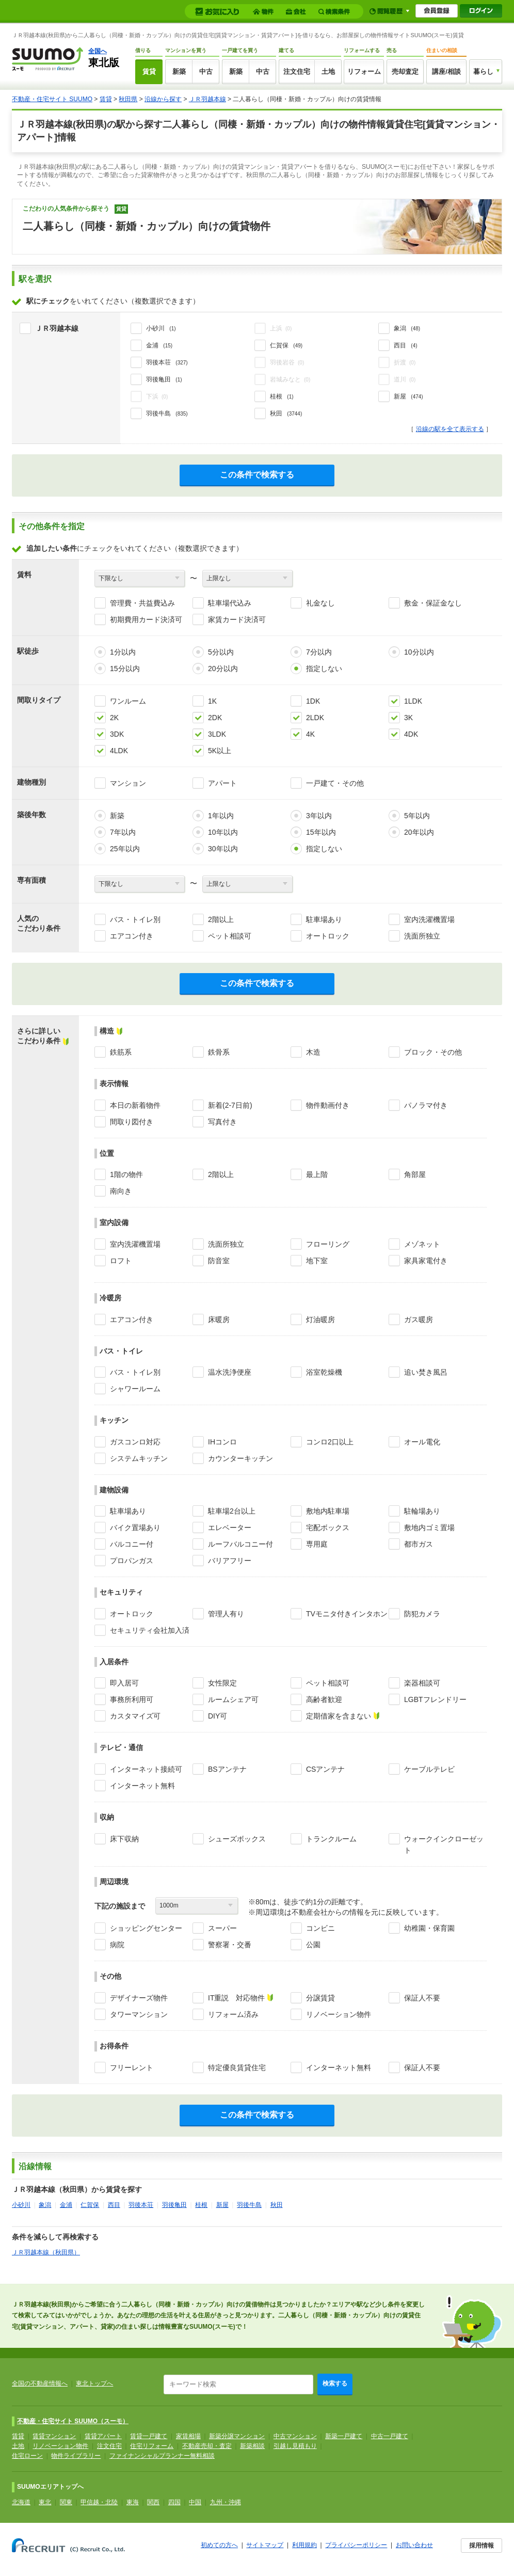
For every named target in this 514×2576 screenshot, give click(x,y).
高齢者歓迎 (324, 1699)
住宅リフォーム (151, 2446)
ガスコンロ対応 (135, 1442)
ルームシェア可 (233, 1699)
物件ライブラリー (76, 2455)
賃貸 (149, 71)
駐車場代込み (229, 603)
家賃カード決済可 (237, 619)
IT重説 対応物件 (236, 1998)
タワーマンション (139, 2014)
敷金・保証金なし (433, 603)
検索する (335, 2383)
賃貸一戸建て (148, 2436)
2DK (215, 717)
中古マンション (295, 2436)
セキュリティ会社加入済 (149, 1630)
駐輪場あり (422, 1511)
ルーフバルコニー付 (240, 1544)
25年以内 (125, 849)
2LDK (315, 717)
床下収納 (124, 1839)
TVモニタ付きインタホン (347, 1614)
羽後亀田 (174, 2204)
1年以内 (221, 816)
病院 (117, 1945)
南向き (121, 1191)
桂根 (201, 2204)
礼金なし (320, 603)
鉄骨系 (219, 1052)
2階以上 (221, 919)
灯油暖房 (320, 1319)
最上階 (317, 1174)
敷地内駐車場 (327, 1511)
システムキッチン (139, 1458)
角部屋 (415, 1174)
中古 (206, 71)
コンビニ (320, 1928)
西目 (114, 2204)
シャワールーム (135, 1389)
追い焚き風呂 (425, 1372)
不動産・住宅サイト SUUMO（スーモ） (72, 2421)
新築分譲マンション (237, 2436)
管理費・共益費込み (142, 603)
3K (408, 717)
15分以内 (125, 668)
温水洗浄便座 (229, 1372)
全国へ (97, 51)
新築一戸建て (343, 2436)
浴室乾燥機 (324, 1372)
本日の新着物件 (135, 1105)
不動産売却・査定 (207, 2446)
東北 (45, 2502)
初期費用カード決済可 (146, 619)
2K (114, 717)
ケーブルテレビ (429, 1769)
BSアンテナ (227, 1769)
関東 (66, 2502)
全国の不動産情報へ (40, 2383)
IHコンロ (222, 1442)
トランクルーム (331, 1839)
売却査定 (405, 71)
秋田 (276, 2204)
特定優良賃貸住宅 (237, 2067)
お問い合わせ (414, 2545)
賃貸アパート (103, 2436)
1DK (313, 701)
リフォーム (364, 71)
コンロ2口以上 (330, 1442)
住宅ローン (27, 2455)
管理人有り (226, 1614)
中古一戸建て (389, 2436)
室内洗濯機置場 (429, 919)
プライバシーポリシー (356, 2545)
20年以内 (419, 832)
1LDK (413, 701)
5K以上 (219, 750)
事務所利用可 (131, 1699)
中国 (195, 2502)
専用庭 (317, 1544)
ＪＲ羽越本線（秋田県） (46, 2252)
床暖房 (219, 1319)
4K (310, 734)
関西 (153, 2502)
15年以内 (321, 832)
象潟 (45, 2204)
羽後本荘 (140, 2204)
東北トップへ (94, 2383)
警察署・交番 (229, 1945)
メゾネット (422, 1244)
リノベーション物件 (338, 2014)
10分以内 (419, 652)
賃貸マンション (54, 2436)
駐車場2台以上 (231, 1511)
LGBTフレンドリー (435, 1699)
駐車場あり (324, 919)
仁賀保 (90, 2204)
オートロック (327, 936)
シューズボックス (237, 1839)
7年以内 (123, 832)
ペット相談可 (229, 936)
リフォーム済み (233, 2014)
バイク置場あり (135, 1527)
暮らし (483, 71)
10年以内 (223, 832)
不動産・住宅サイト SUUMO (52, 99)
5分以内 (221, 652)
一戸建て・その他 (335, 783)
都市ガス (418, 1544)
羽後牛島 (249, 2204)
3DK (117, 734)
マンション (128, 783)
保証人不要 (422, 1998)
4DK (411, 734)
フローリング (327, 1244)
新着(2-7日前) (230, 1105)
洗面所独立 (422, 936)
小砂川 (21, 2204)
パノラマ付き (425, 1105)
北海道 (21, 2502)
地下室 (317, 1261)
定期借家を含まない (338, 1716)
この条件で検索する (257, 474)
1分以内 (123, 652)
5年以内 (417, 816)
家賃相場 (188, 2436)
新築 (179, 71)
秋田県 (128, 99)
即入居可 (124, 1683)
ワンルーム (128, 701)
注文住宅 (296, 71)
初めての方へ (219, 2545)
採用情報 (481, 2545)
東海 (132, 2502)
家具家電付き (425, 1261)
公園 (313, 1945)
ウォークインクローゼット (444, 1844)
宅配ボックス (327, 1527)
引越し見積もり (295, 2446)
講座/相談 (446, 71)
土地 (328, 71)
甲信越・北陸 (99, 2502)
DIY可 (217, 1716)
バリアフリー (229, 1560)
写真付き (222, 1122)
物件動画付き (327, 1105)
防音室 (219, 1261)
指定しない (324, 668)
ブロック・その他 (433, 1052)
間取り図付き (131, 1122)
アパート (222, 783)
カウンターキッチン (240, 1458)
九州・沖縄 (225, 2502)
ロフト (121, 1261)
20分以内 (223, 668)
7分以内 (319, 652)
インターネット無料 (142, 1786)
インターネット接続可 (146, 1769)
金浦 (66, 2204)
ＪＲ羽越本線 (207, 99)
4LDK (119, 750)
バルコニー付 (131, 1544)
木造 (313, 1052)
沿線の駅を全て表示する (450, 429)
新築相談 (252, 2446)
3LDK (217, 734)
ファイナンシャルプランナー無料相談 (162, 2455)
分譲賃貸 (320, 1998)
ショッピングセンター (146, 1928)
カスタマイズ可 (135, 1716)
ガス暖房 (418, 1319)
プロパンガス (131, 1560)
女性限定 (222, 1683)
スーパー (222, 1928)
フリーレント (131, 2067)
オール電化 (422, 1442)
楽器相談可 (422, 1683)
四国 (174, 2502)
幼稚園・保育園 (429, 1928)
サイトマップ (264, 2545)
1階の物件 (126, 1174)
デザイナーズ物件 (139, 1998)
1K (212, 701)
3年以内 (319, 816)
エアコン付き (131, 936)
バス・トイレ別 (135, 919)
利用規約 (304, 2545)
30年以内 (223, 849)
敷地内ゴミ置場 (429, 1527)
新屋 (222, 2204)
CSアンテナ (325, 1769)
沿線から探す (163, 99)
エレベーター (229, 1527)
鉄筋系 (121, 1052)
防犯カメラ (422, 1614)
